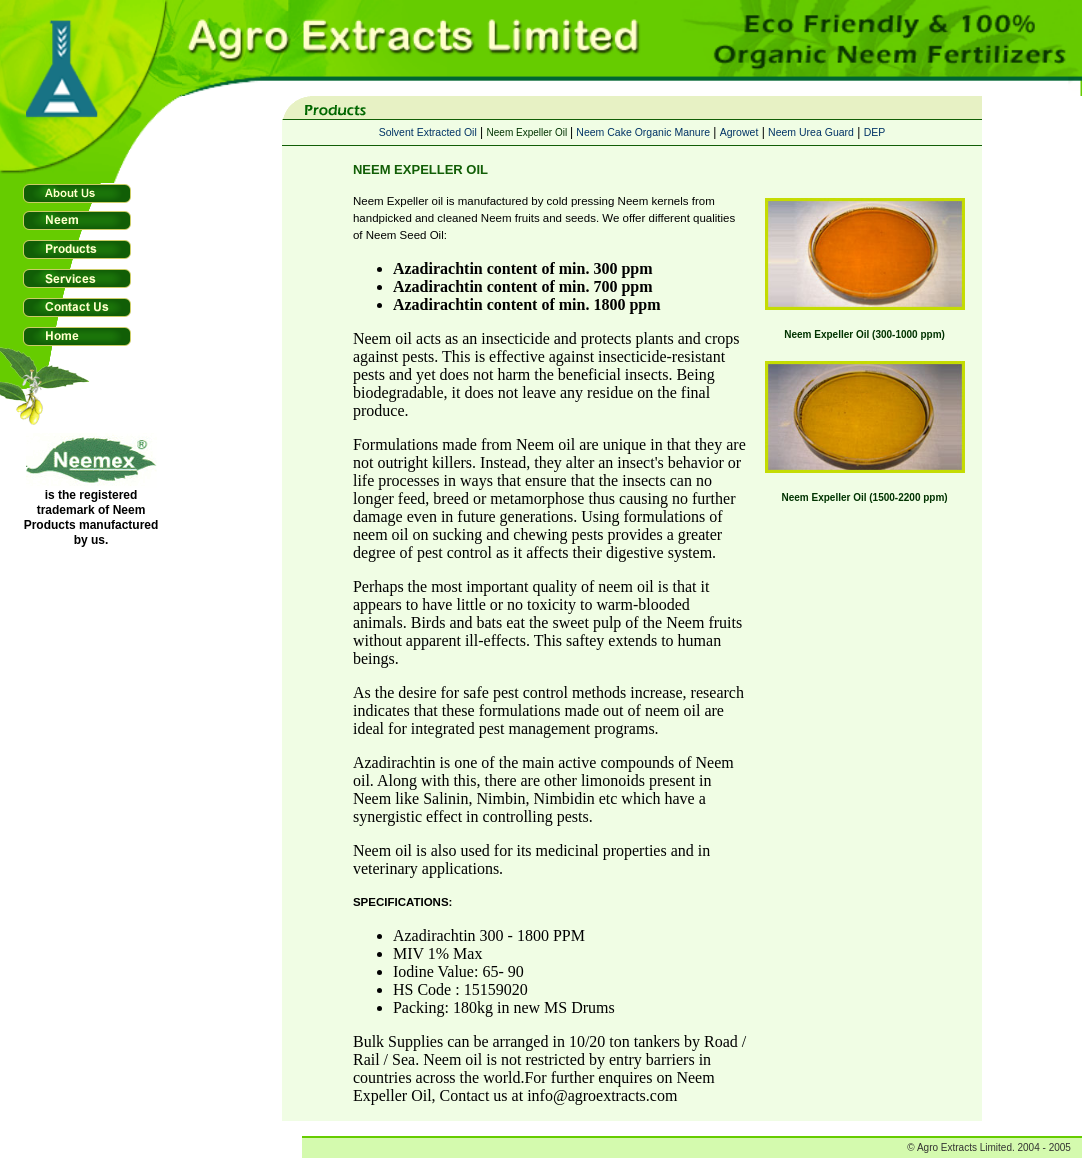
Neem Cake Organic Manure (643, 132)
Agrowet (739, 132)
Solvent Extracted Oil (428, 132)
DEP (875, 132)
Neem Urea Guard (811, 132)
